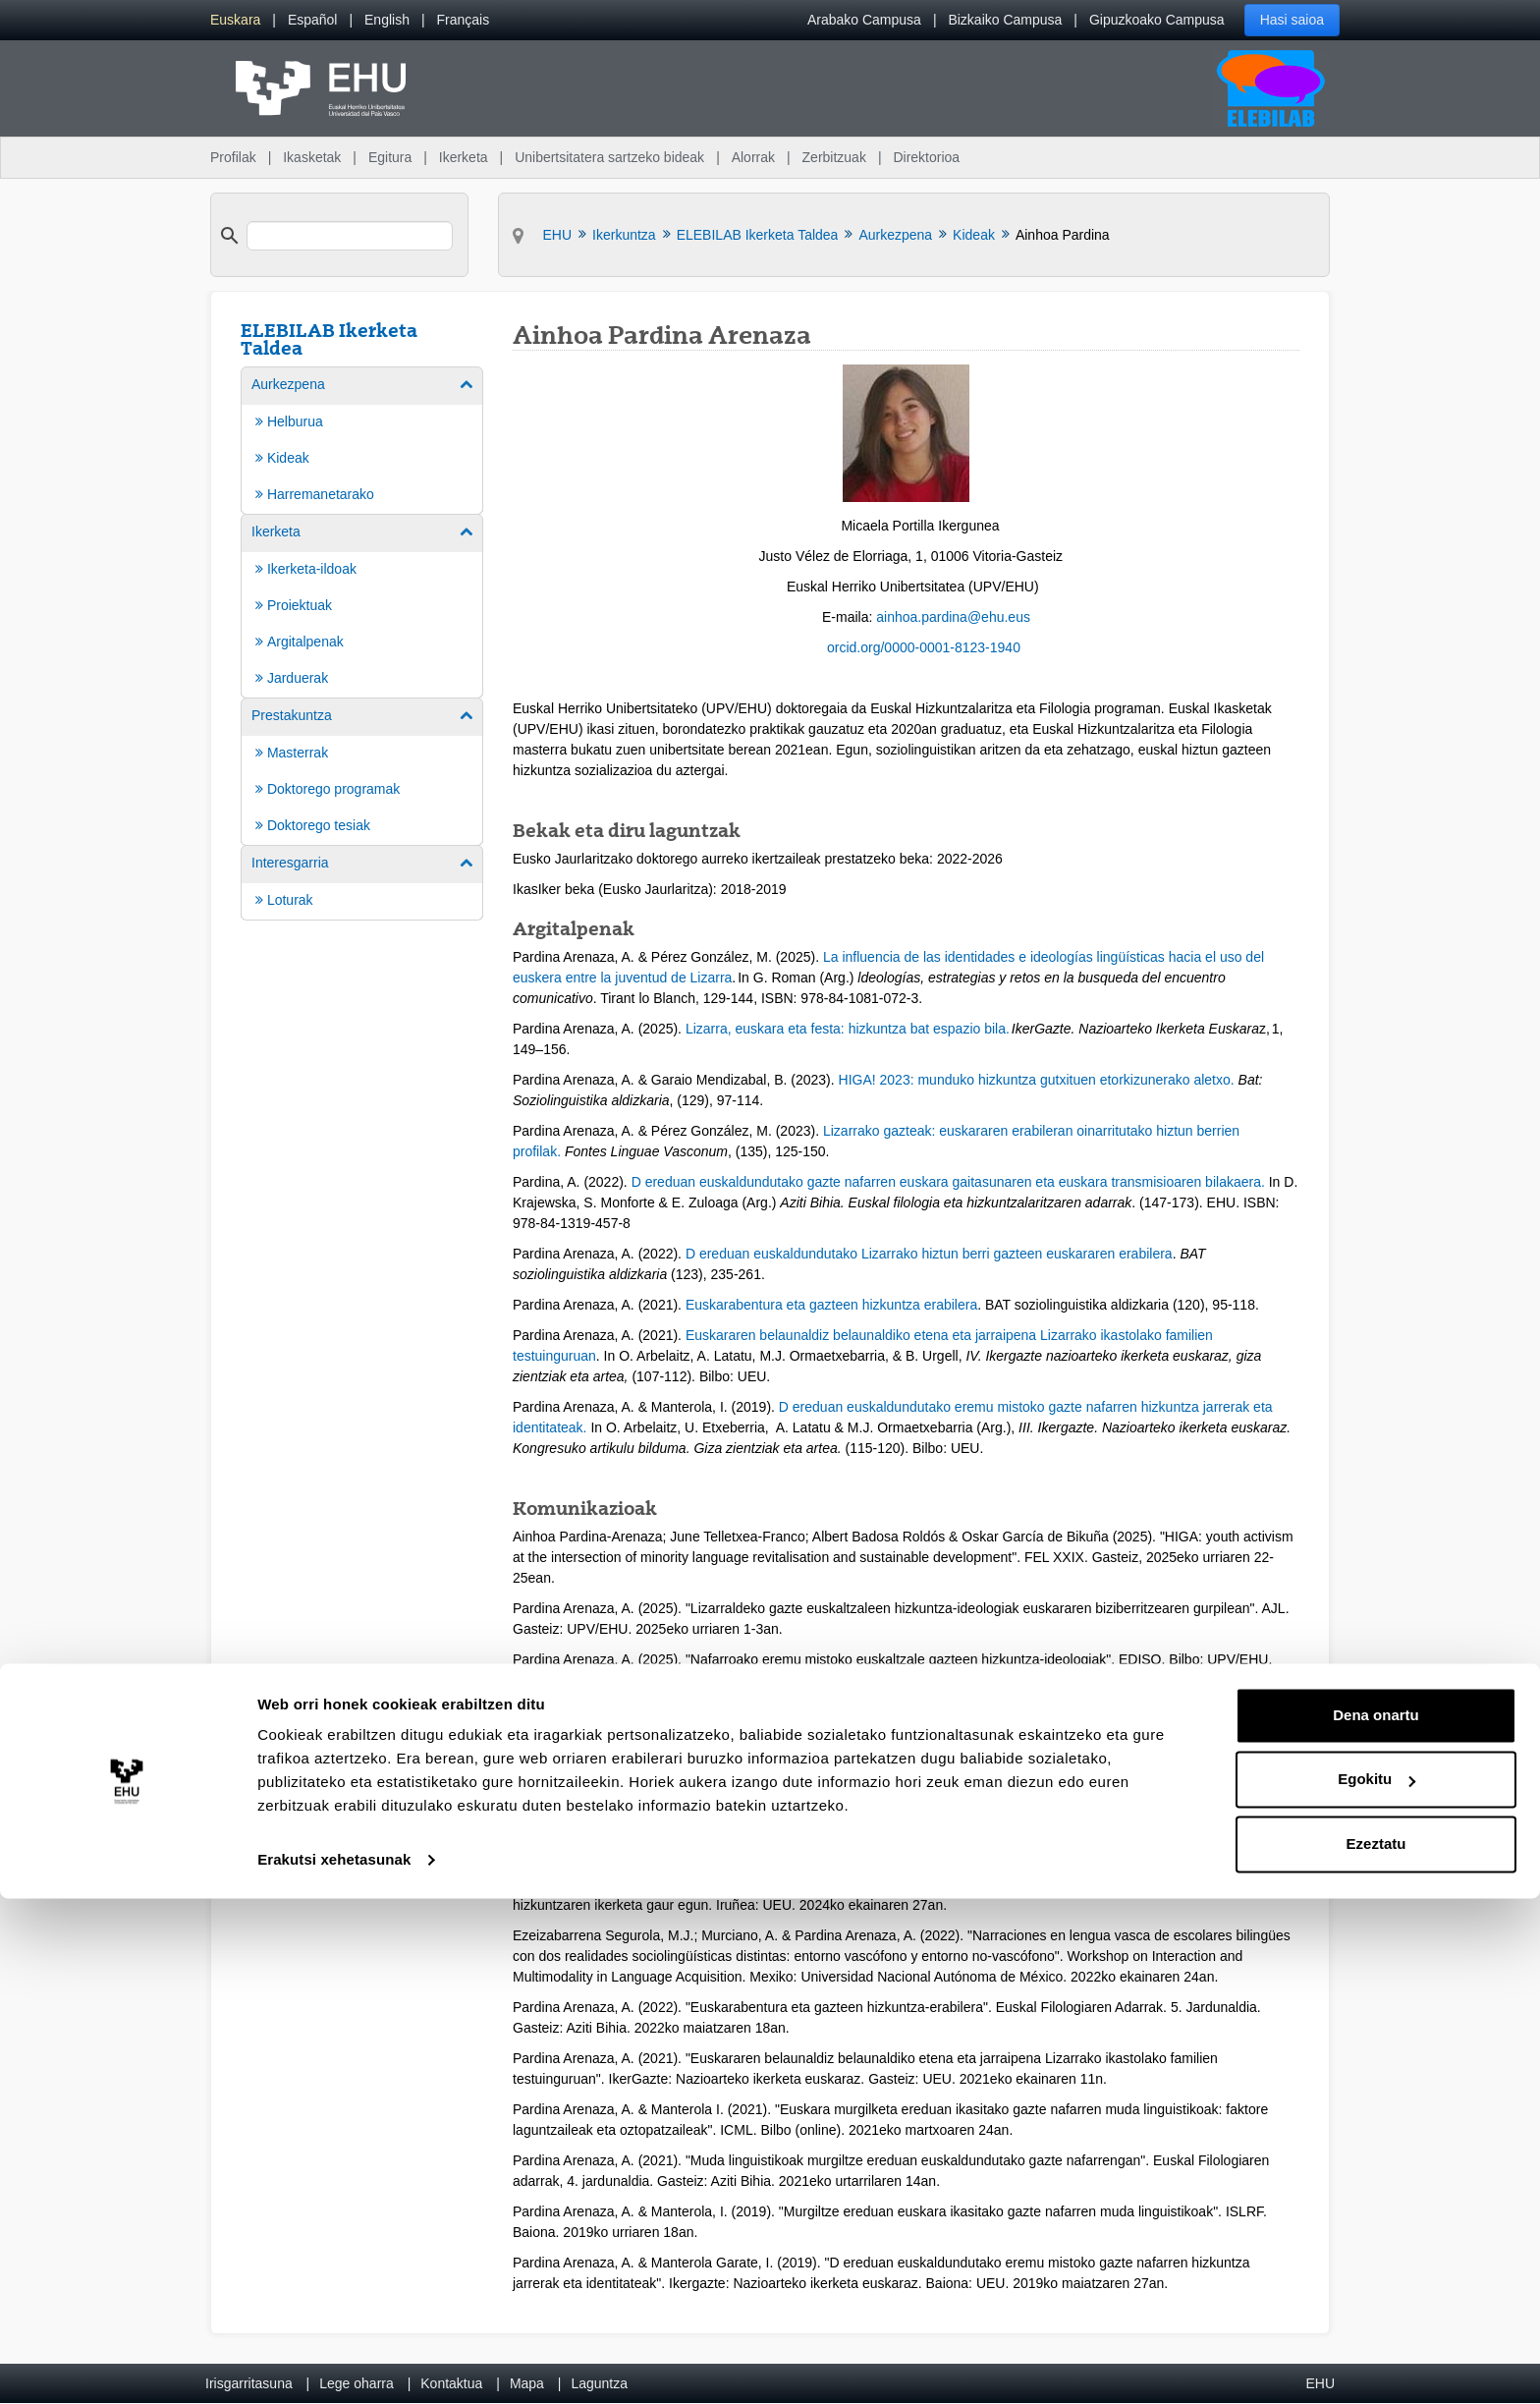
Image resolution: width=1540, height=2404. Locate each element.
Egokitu (1376, 2284)
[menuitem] (235, 20)
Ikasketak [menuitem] (312, 157)
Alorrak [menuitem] (753, 157)
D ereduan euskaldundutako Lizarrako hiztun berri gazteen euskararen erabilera (929, 1253)
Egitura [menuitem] (390, 157)
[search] (350, 236)
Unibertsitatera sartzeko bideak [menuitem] (609, 157)
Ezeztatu (1376, 2349)
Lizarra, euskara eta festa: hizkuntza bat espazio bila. (848, 1028)
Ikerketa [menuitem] (463, 157)
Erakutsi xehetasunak (334, 2365)
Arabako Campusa (864, 20)
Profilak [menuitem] (233, 157)
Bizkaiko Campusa (1005, 20)
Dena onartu (1376, 2220)
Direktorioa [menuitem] (926, 157)
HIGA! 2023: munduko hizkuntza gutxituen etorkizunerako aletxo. (1037, 1080)
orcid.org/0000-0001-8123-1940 (923, 647)
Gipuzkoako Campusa (1157, 20)
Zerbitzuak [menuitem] (834, 157)
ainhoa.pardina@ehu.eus (953, 617)
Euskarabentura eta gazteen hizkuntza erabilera (831, 1305)
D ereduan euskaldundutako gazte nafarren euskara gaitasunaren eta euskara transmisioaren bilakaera (946, 1182)
